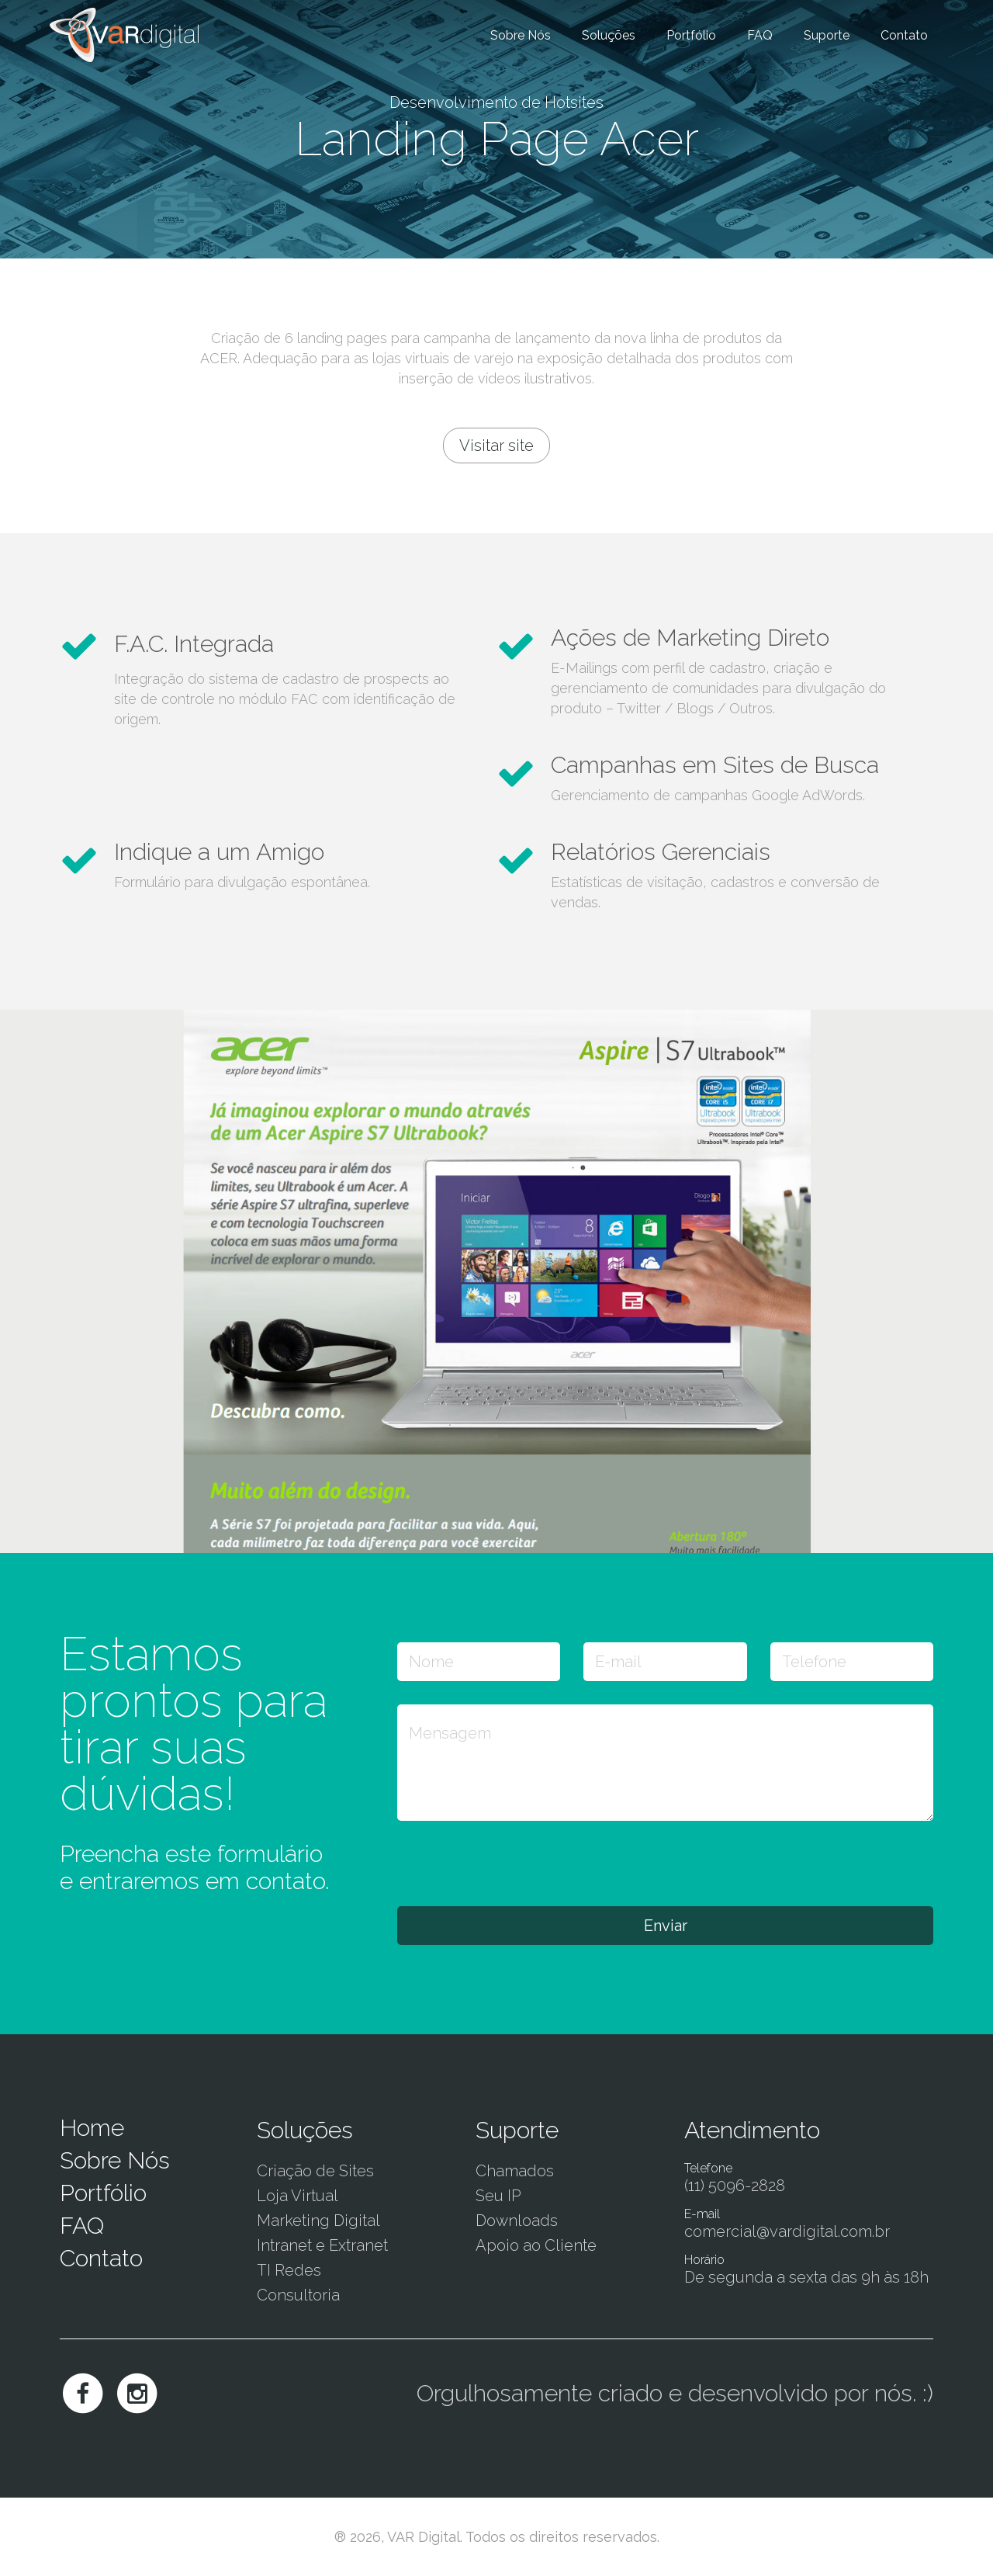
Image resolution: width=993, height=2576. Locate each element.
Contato (904, 35)
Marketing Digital (318, 2220)
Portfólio (691, 35)
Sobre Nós (520, 35)
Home (92, 2127)
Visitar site (496, 445)
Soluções (608, 35)
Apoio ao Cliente (536, 2245)
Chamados (515, 2171)
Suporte (826, 35)
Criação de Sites (315, 2171)
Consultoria (298, 2295)
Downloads (517, 2220)
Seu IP (498, 2195)
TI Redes (289, 2270)
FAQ (760, 35)
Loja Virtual (297, 2195)
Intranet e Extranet (322, 2245)
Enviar (665, 1925)
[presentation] (515, 1862)
